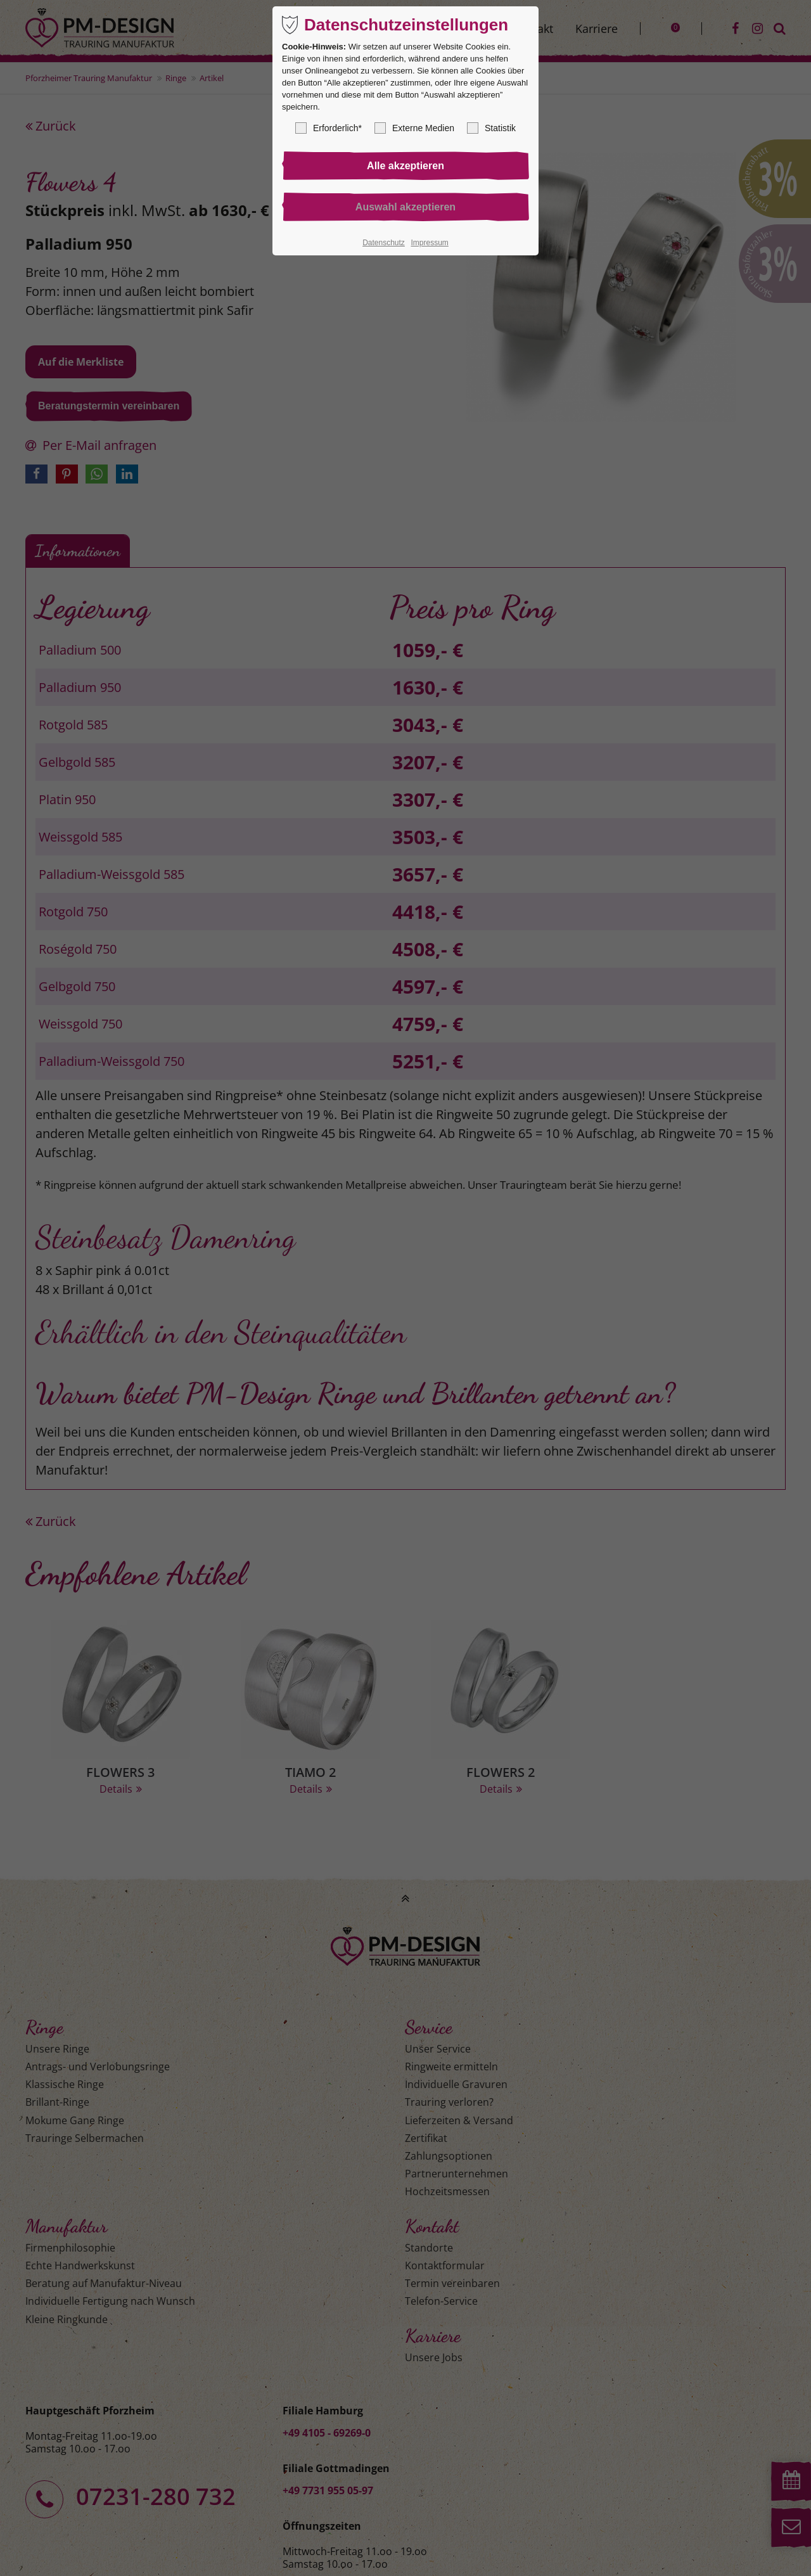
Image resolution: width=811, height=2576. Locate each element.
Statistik (491, 128)
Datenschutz (383, 242)
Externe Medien (414, 128)
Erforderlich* (328, 128)
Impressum (429, 242)
